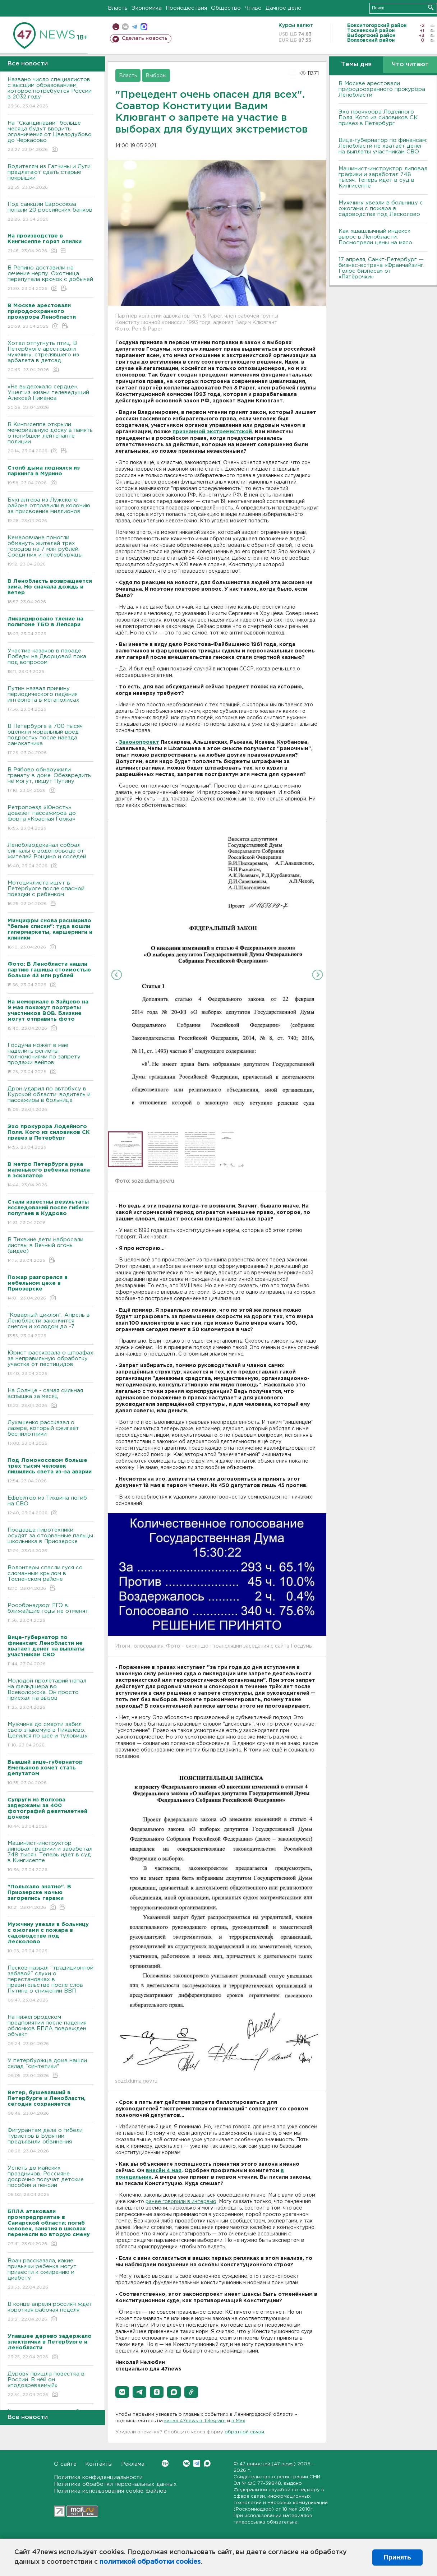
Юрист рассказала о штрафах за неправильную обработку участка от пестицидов (50, 1364)
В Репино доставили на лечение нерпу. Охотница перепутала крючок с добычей (50, 279)
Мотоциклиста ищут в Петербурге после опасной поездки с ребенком (50, 894)
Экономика (147, 8)
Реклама (132, 2464)
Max (207, 2463)
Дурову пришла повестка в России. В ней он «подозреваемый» (50, 2385)
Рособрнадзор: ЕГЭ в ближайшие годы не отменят (50, 1613)
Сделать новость (144, 38)
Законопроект (139, 742)
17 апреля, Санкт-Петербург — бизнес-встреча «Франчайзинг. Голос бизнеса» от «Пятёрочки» (381, 268)
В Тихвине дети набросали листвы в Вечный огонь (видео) (50, 1250)
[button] (122, 2392)
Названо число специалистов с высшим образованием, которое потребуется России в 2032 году (50, 93)
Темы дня (356, 64)
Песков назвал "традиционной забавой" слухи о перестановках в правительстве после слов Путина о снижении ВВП (50, 1984)
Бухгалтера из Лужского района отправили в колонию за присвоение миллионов (50, 511)
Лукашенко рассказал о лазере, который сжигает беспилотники (50, 1433)
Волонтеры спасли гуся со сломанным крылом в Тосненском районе (50, 1578)
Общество (226, 8)
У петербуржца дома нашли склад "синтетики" (50, 2068)
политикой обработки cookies (150, 2562)
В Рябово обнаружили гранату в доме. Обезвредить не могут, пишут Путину (50, 780)
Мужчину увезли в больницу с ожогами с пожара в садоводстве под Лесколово (381, 208)
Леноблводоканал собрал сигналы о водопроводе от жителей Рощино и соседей (50, 856)
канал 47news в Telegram (195, 2421)
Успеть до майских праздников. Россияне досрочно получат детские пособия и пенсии (50, 2182)
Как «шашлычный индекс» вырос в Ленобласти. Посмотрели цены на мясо (376, 237)
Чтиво (253, 8)
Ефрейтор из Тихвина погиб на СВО (50, 1506)
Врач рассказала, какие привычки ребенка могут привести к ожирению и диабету (50, 2274)
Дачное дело (284, 8)
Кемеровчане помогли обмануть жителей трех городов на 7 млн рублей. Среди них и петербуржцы (50, 551)
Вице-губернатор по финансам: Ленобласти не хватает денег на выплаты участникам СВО (383, 146)
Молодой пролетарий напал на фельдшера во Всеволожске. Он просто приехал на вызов (50, 1695)
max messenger (144, 26)
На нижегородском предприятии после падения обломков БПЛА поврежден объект (50, 2031)
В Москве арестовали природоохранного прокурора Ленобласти (382, 89)
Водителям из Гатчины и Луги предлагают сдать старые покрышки (50, 177)
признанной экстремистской (212, 432)
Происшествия (186, 8)
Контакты (98, 2464)
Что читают (410, 64)
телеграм (134, 26)
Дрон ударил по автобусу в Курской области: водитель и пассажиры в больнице (50, 1099)
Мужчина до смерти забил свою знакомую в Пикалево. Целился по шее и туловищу (50, 1735)
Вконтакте (165, 2463)
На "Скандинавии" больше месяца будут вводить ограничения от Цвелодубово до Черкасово (50, 137)
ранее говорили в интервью (181, 2201)
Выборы (156, 76)
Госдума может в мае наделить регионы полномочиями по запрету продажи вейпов (50, 1059)
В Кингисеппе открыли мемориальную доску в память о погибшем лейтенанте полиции (50, 438)
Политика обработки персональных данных (115, 2484)
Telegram (196, 2463)
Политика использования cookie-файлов (110, 2491)
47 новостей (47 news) (267, 2464)
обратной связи (244, 2432)
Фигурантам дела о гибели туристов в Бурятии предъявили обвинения (50, 2141)
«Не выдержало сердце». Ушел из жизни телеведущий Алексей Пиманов (50, 397)
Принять (397, 2557)
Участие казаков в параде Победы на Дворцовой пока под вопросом (50, 661)
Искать (430, 7)
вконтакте (125, 26)
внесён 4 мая (163, 2171)
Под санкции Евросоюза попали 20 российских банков (50, 212)
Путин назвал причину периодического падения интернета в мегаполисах (50, 699)
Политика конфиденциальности (98, 2477)
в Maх (238, 2421)
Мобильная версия (115, 26)
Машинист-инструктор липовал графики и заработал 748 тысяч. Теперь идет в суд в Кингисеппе (50, 1857)
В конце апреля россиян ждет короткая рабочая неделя (50, 2312)
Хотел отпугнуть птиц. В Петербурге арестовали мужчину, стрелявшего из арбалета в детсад (50, 357)
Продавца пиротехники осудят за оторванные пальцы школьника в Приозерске (50, 1541)
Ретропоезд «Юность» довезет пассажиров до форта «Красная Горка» (50, 818)
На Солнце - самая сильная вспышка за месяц (50, 1398)
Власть (118, 8)
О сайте (65, 2464)
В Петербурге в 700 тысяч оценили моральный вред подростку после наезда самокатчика (50, 740)
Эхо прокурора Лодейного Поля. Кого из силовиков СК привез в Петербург (378, 118)
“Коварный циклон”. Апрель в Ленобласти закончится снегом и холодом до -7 (50, 1326)
